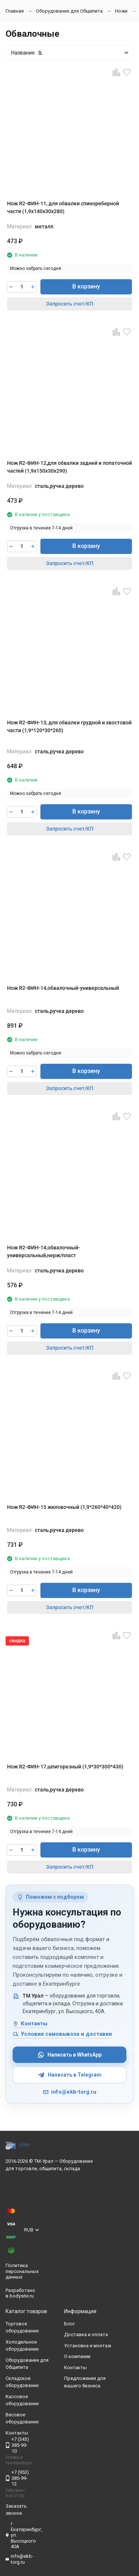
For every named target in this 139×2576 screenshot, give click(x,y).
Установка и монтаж (87, 2345)
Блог (69, 2323)
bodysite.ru (22, 2296)
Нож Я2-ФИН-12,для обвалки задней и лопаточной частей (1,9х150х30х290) (69, 467)
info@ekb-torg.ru (69, 2091)
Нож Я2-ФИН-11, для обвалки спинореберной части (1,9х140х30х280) (63, 207)
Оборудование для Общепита (69, 11)
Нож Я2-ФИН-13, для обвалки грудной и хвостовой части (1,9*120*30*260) (69, 726)
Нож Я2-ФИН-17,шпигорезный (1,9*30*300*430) (65, 1767)
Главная (15, 11)
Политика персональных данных (22, 2271)
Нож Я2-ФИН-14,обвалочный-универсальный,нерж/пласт (43, 1251)
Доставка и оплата (86, 2334)
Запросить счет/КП (69, 304)
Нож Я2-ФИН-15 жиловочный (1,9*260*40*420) (64, 1507)
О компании (77, 2356)
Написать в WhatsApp (69, 2054)
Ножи (121, 11)
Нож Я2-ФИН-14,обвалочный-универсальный (63, 988)
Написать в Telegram (70, 2074)
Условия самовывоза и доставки (62, 2034)
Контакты (30, 2023)
